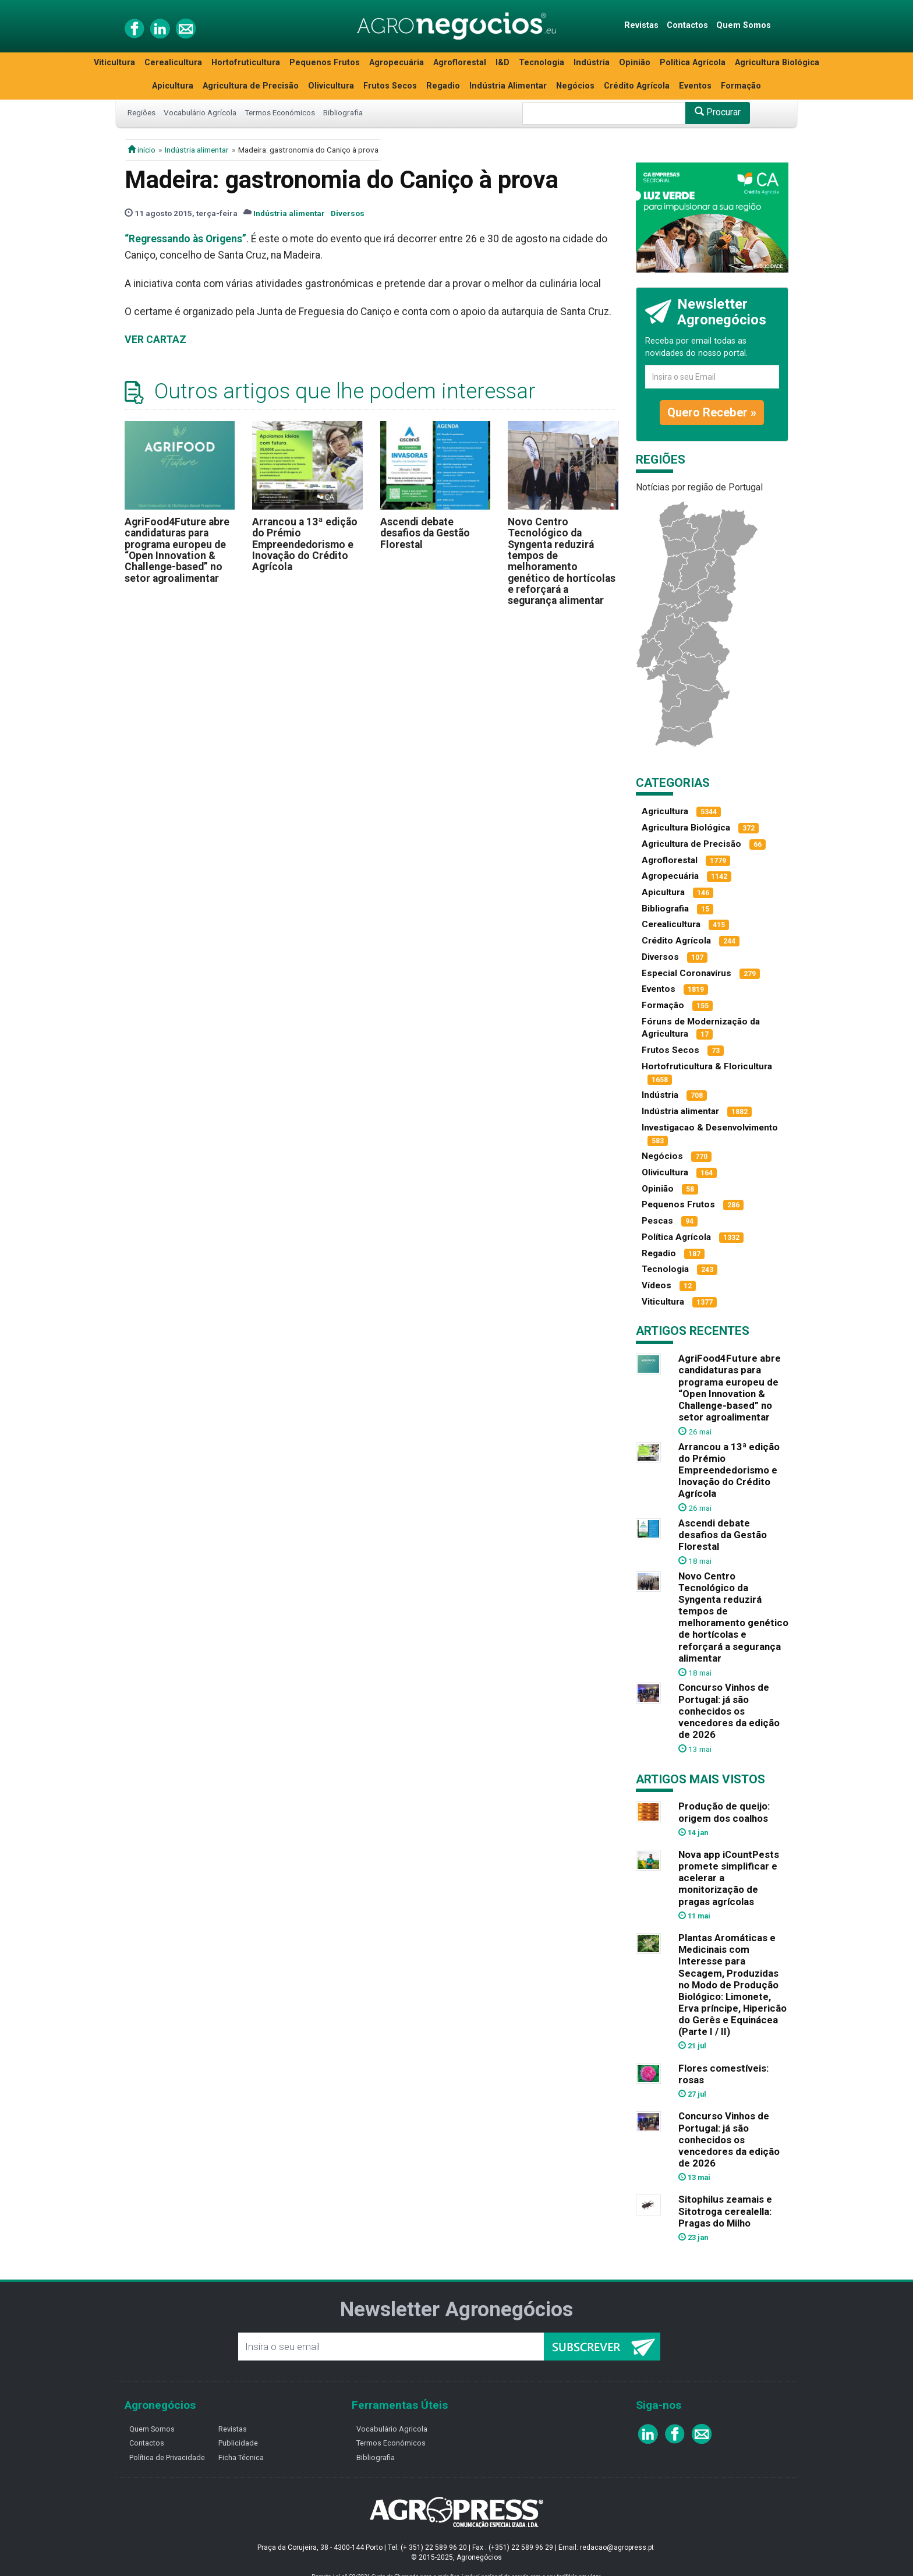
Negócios (575, 86)
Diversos (348, 213)
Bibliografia (343, 112)
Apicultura (172, 86)
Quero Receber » (711, 412)
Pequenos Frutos (324, 63)
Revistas (641, 25)
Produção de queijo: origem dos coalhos (724, 1812)
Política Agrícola (693, 63)
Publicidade (238, 2443)
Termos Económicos (280, 112)
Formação (741, 86)
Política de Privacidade (167, 2457)
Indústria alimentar (197, 149)
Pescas (657, 1220)
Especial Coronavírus (686, 973)
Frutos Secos (390, 86)
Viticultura (114, 63)
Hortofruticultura (245, 63)
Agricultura (665, 811)
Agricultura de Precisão (251, 86)
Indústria (592, 63)
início (141, 149)
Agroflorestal (459, 63)
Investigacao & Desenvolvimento (710, 1127)
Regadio (443, 86)
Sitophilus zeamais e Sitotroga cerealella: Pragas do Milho (725, 2210)
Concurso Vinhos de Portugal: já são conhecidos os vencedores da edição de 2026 (729, 1710)
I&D (502, 63)
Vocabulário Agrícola (200, 112)
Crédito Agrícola (637, 86)
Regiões (141, 112)
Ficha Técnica (241, 2457)
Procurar (718, 112)
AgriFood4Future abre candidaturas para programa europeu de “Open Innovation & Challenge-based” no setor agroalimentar (177, 550)
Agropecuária (396, 63)
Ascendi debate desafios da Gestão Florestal (425, 533)
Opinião (634, 63)
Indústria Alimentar (508, 86)
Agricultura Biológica (777, 63)
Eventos (695, 86)
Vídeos (656, 1285)
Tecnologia (541, 63)
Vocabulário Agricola (391, 2429)
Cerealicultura (173, 63)
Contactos (687, 25)
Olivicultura (331, 86)
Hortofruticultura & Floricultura (707, 1066)
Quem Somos (743, 25)
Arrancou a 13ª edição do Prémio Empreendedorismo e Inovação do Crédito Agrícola (305, 544)
